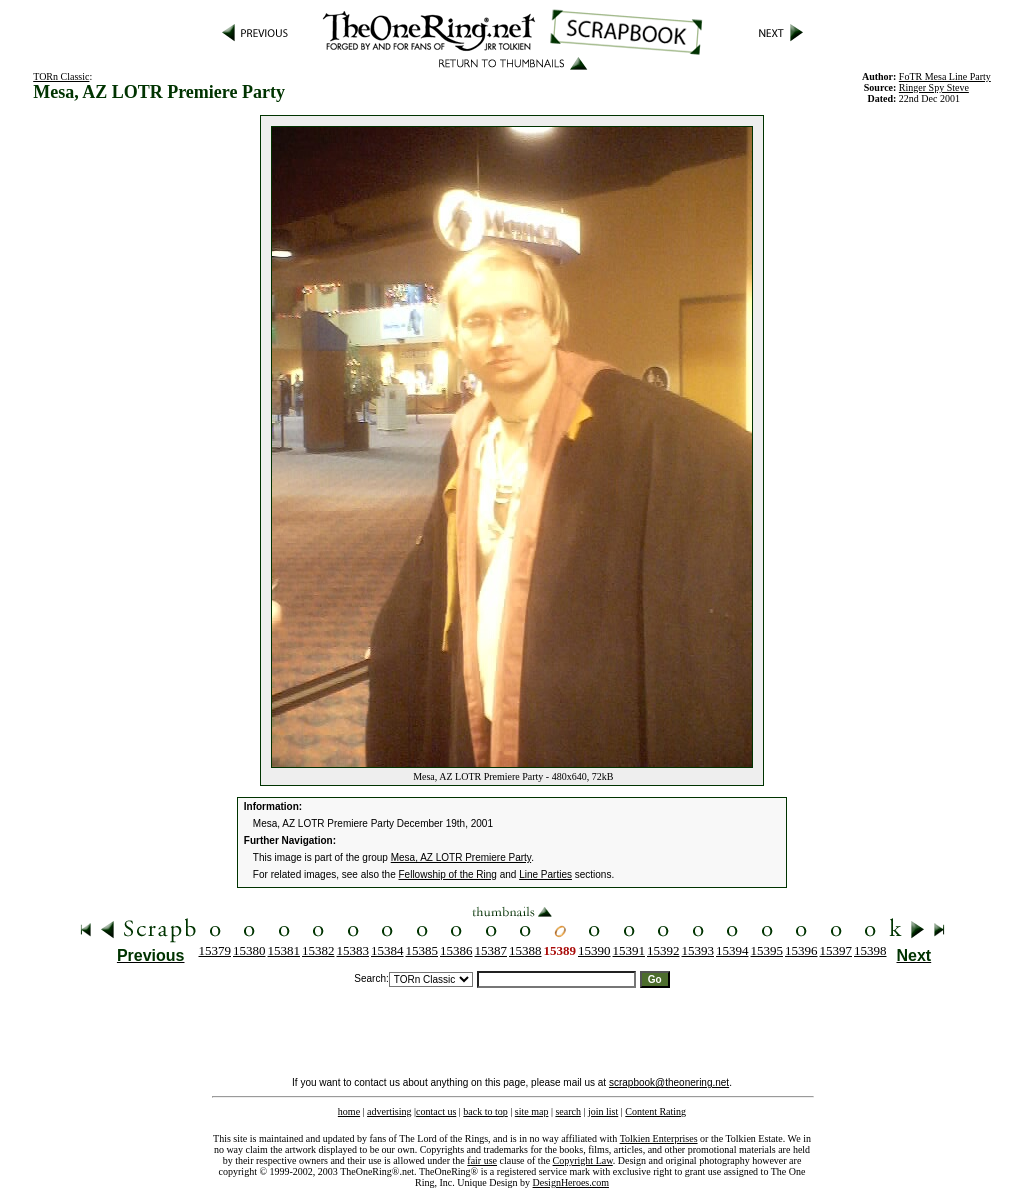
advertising (389, 1111)
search (568, 1111)
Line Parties (545, 874)
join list (603, 1111)
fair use (482, 1160)
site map (532, 1111)
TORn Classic (61, 76)
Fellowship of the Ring (448, 874)
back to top (485, 1111)
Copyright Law (583, 1160)
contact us (436, 1111)
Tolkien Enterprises (659, 1138)
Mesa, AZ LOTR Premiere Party (461, 857)
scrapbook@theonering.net (669, 1082)
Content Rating (655, 1111)
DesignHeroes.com (571, 1182)
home (349, 1111)
